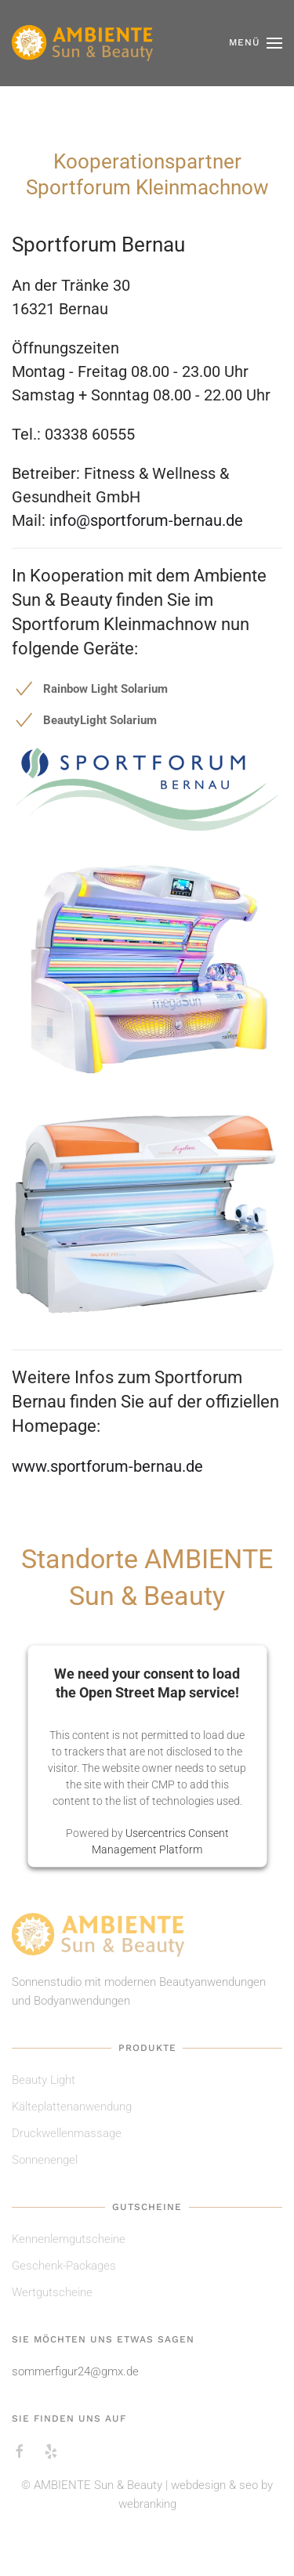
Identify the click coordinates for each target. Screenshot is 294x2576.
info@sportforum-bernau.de (146, 520)
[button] (255, 43)
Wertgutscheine (52, 2292)
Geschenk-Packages (64, 2266)
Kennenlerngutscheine (68, 2239)
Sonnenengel (45, 2160)
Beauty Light (43, 2080)
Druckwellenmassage (67, 2133)
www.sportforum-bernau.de (107, 1466)
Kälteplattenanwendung (72, 2107)
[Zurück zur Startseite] (82, 43)
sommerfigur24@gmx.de (75, 2371)
